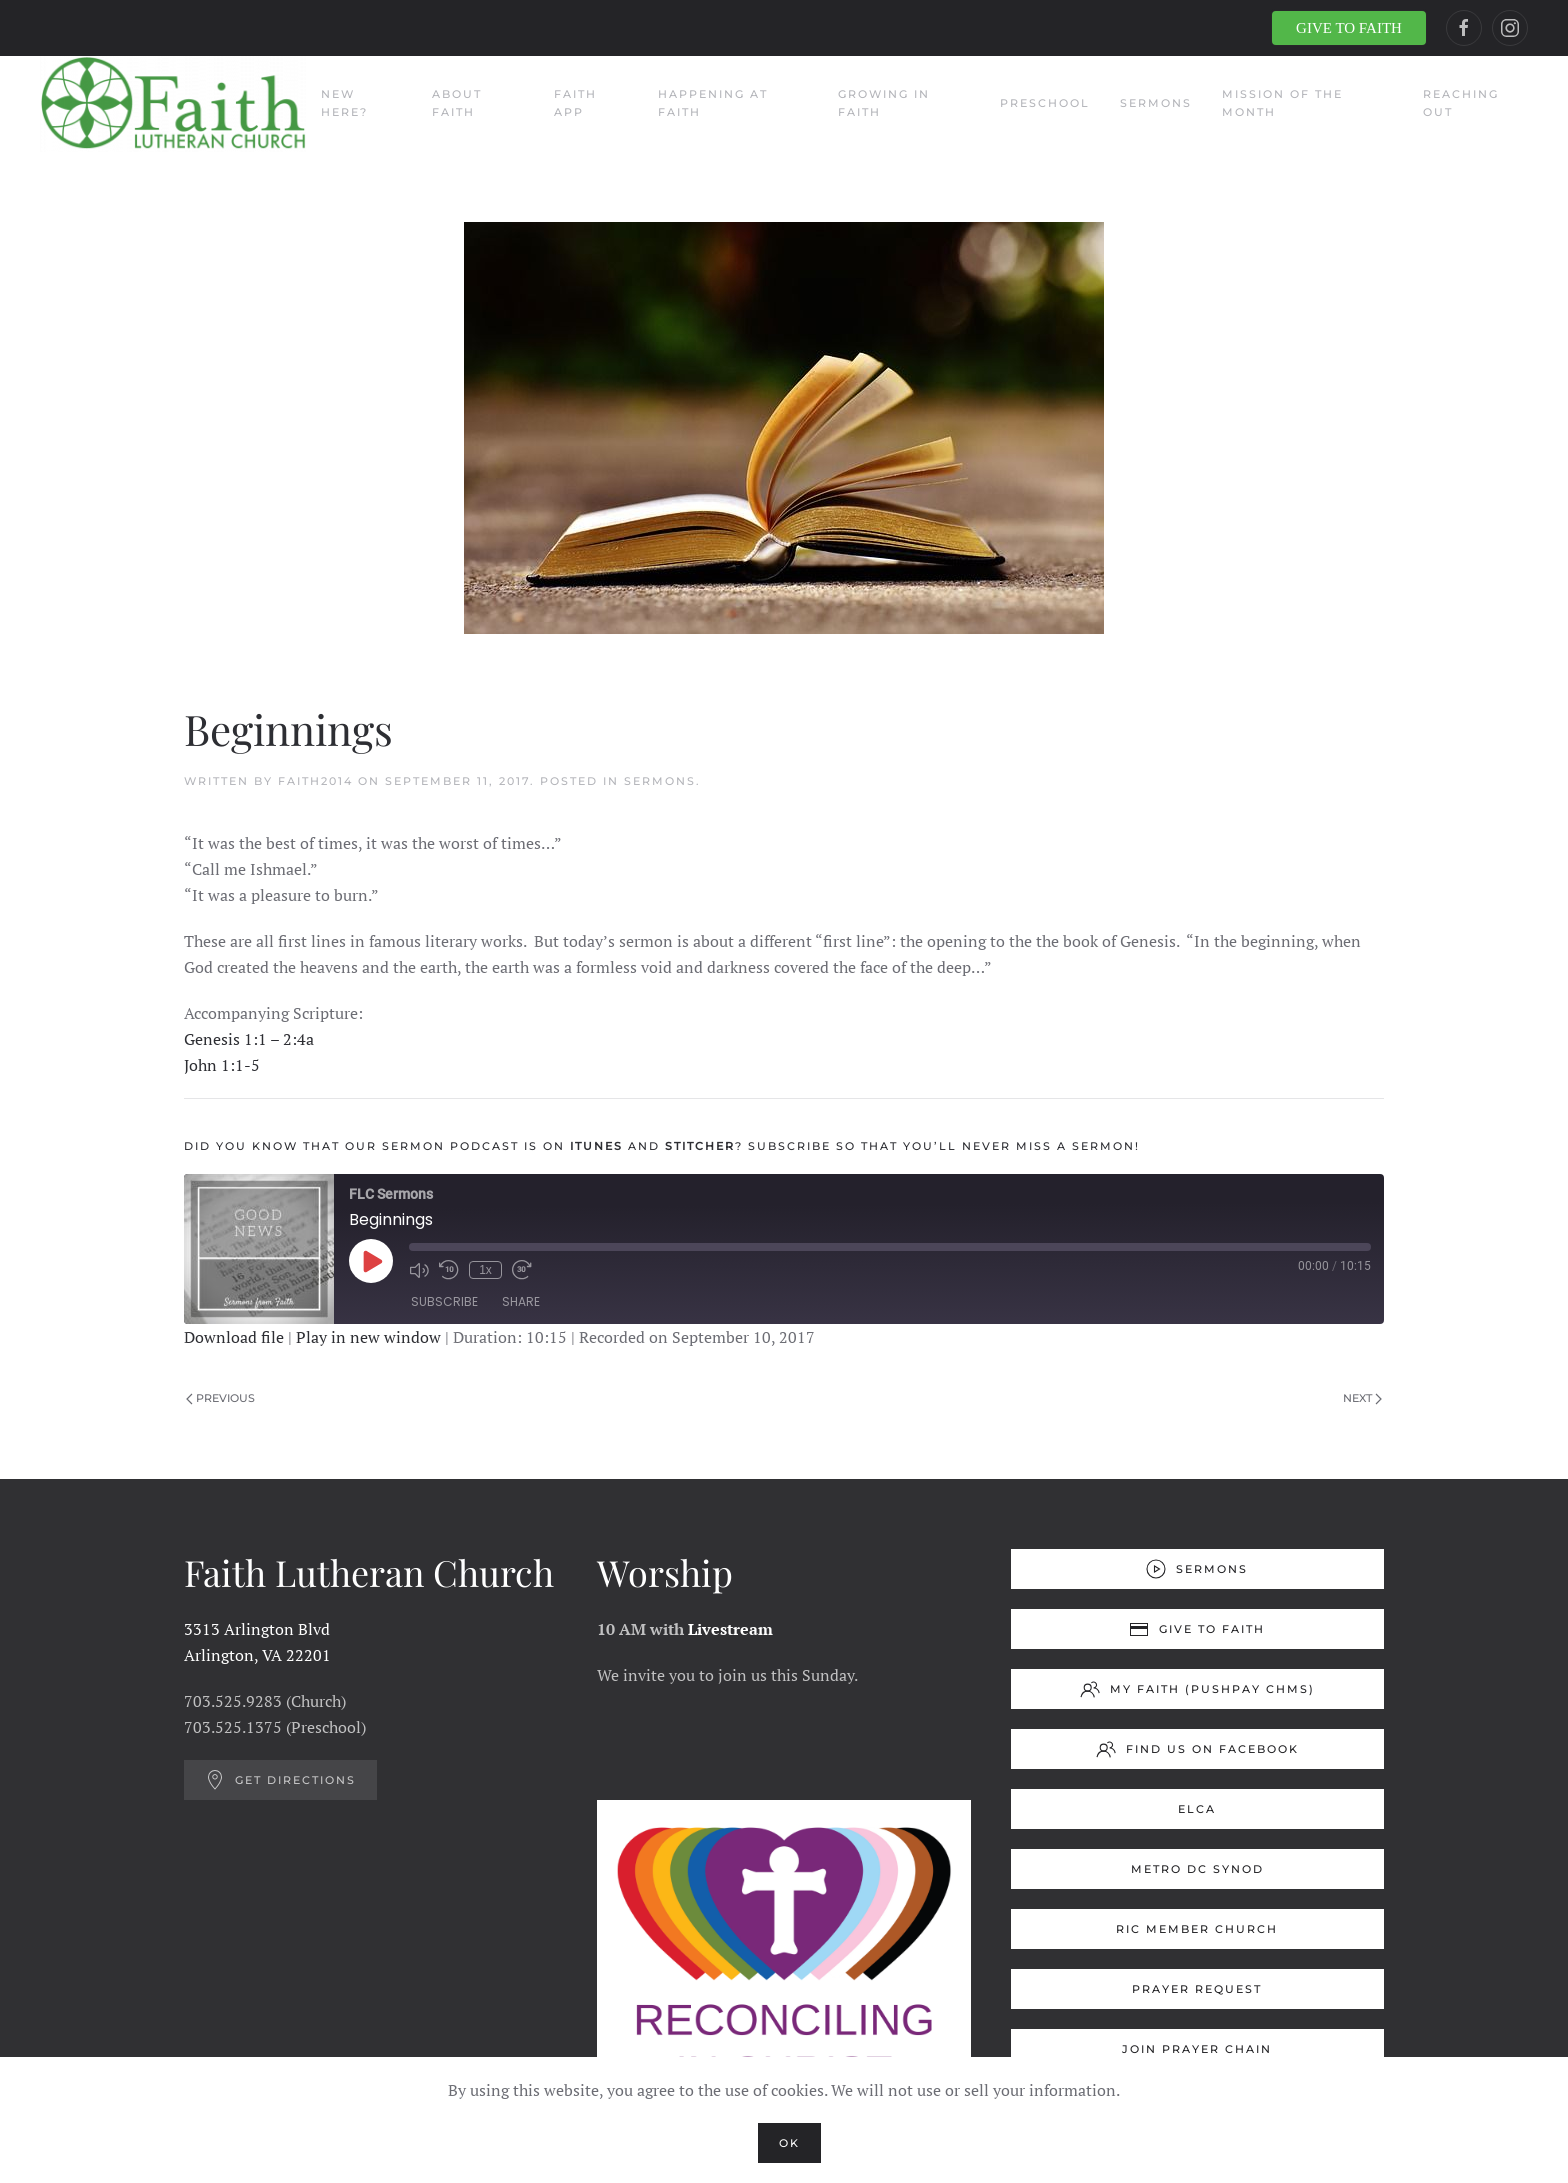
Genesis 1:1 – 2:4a (249, 1039)
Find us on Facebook (1197, 1749)
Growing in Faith (884, 103)
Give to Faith (1197, 1629)
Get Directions (280, 1780)
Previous (220, 1398)
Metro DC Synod (1197, 1869)
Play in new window (368, 1337)
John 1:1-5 (222, 1065)
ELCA (1197, 1809)
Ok (789, 2143)
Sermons (1156, 103)
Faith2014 (315, 781)
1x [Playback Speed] (485, 1270)
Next (1362, 1398)
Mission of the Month (1282, 103)
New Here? (344, 103)
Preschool (1045, 103)
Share (521, 1301)
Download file (234, 1337)
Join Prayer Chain (1197, 2049)
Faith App (575, 103)
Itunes (596, 1146)
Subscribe (444, 1301)
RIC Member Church (1197, 1929)
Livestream (730, 1629)
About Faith (457, 103)
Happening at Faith (713, 103)
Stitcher (700, 1146)
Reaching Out (1461, 103)
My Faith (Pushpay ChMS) (1197, 1689)
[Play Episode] (371, 1261)
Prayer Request (1197, 1989)
